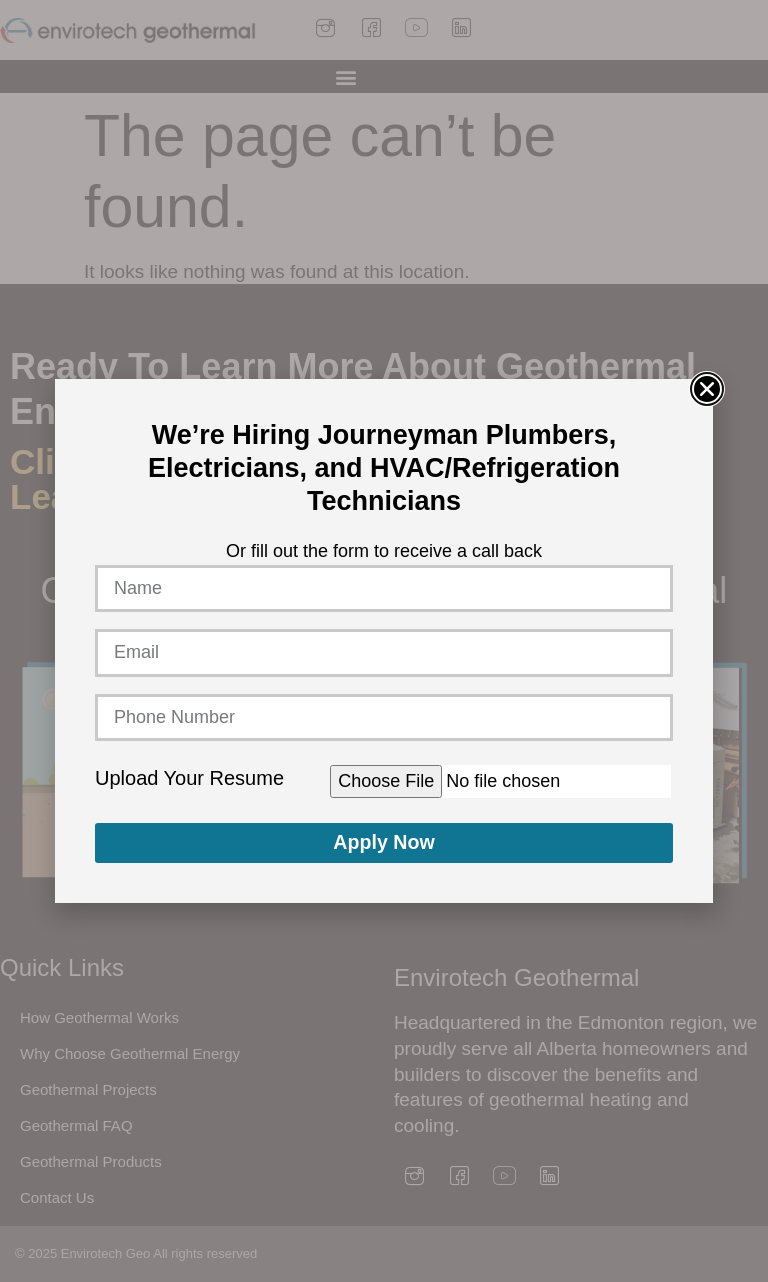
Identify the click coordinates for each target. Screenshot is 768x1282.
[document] (384, 641)
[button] (707, 389)
